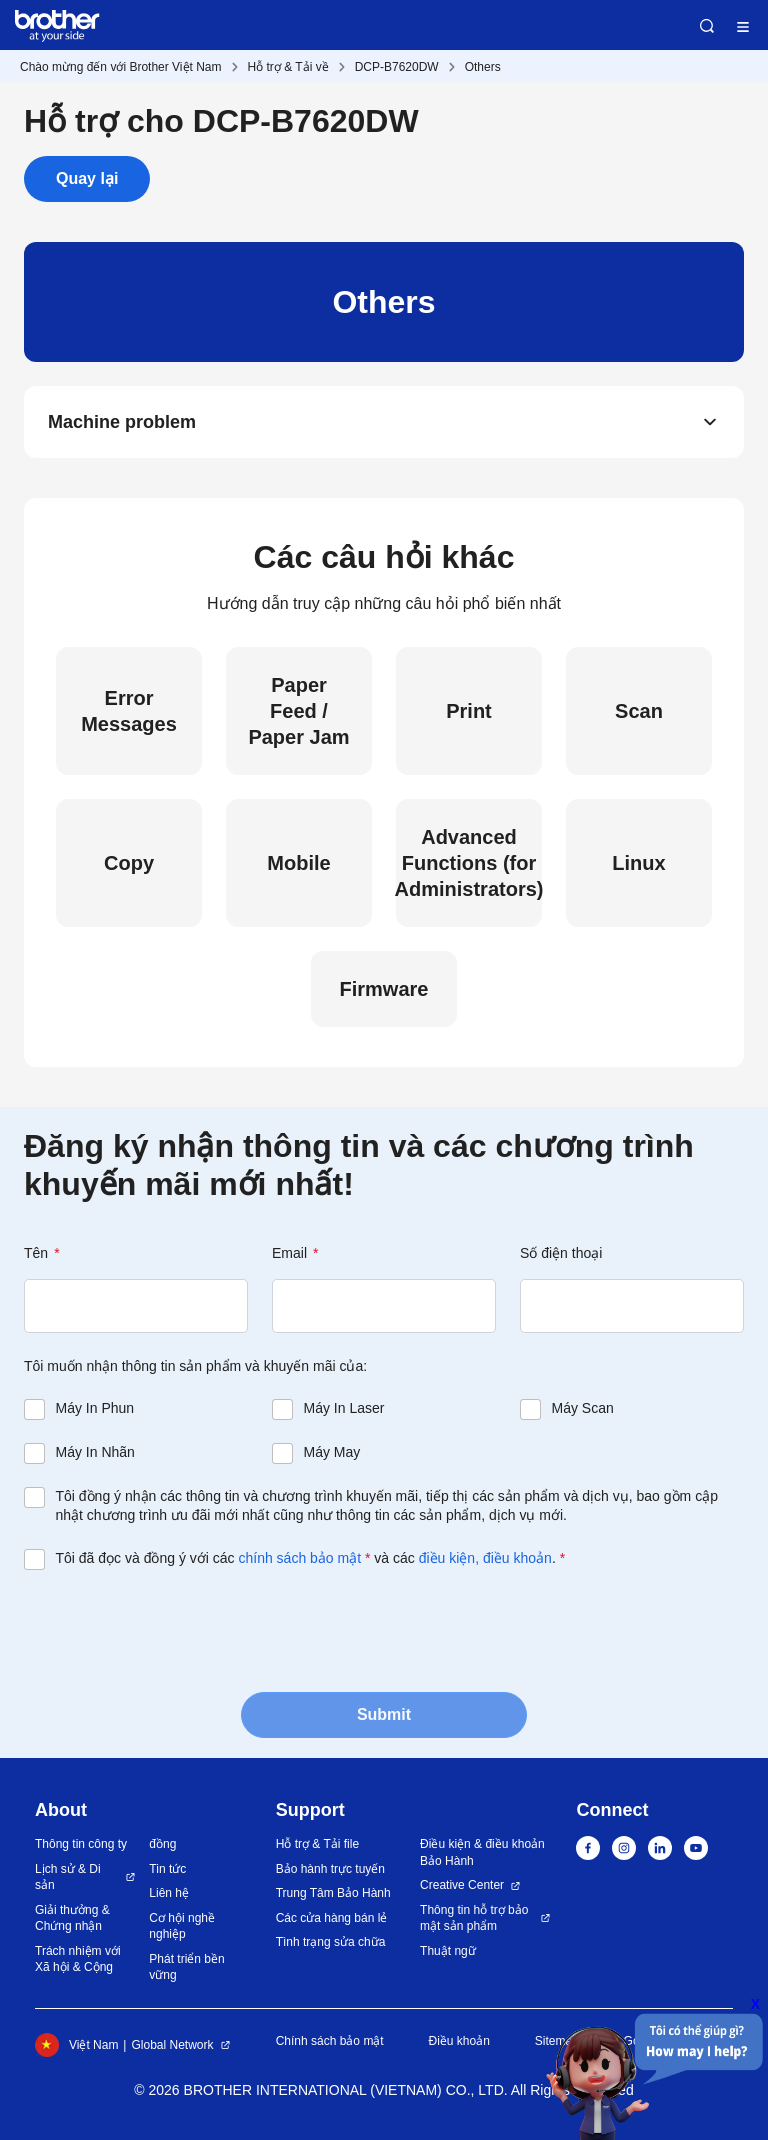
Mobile (298, 863)
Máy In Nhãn (95, 1452)
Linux (638, 863)
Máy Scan (583, 1408)
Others (483, 67)
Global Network (172, 2045)
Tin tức (167, 1869)
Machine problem (122, 422)
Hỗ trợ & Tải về (288, 67)
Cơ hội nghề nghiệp (182, 1926)
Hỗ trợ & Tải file (317, 1844)
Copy (129, 863)
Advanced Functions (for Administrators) (469, 863)
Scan (639, 711)
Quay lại (87, 178)
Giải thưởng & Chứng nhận (72, 1918)
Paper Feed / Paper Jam (298, 711)
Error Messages (129, 711)
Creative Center (462, 1885)
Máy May (332, 1452)
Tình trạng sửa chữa (331, 1942)
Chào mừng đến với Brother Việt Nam (121, 67)
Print (469, 711)
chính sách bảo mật (299, 1558)
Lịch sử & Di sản (68, 1877)
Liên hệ (169, 1893)
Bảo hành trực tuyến (330, 1869)
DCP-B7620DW (397, 67)
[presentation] (176, 1629)
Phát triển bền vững (186, 1967)
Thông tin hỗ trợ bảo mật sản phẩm (474, 1918)
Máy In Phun (95, 1408)
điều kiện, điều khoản (485, 1558)
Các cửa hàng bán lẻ (332, 1918)
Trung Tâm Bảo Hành (333, 1893)
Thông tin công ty (81, 1844)
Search (707, 26)
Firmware (384, 989)
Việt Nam (76, 2045)
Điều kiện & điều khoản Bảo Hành (482, 1852)
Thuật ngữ (448, 1951)
